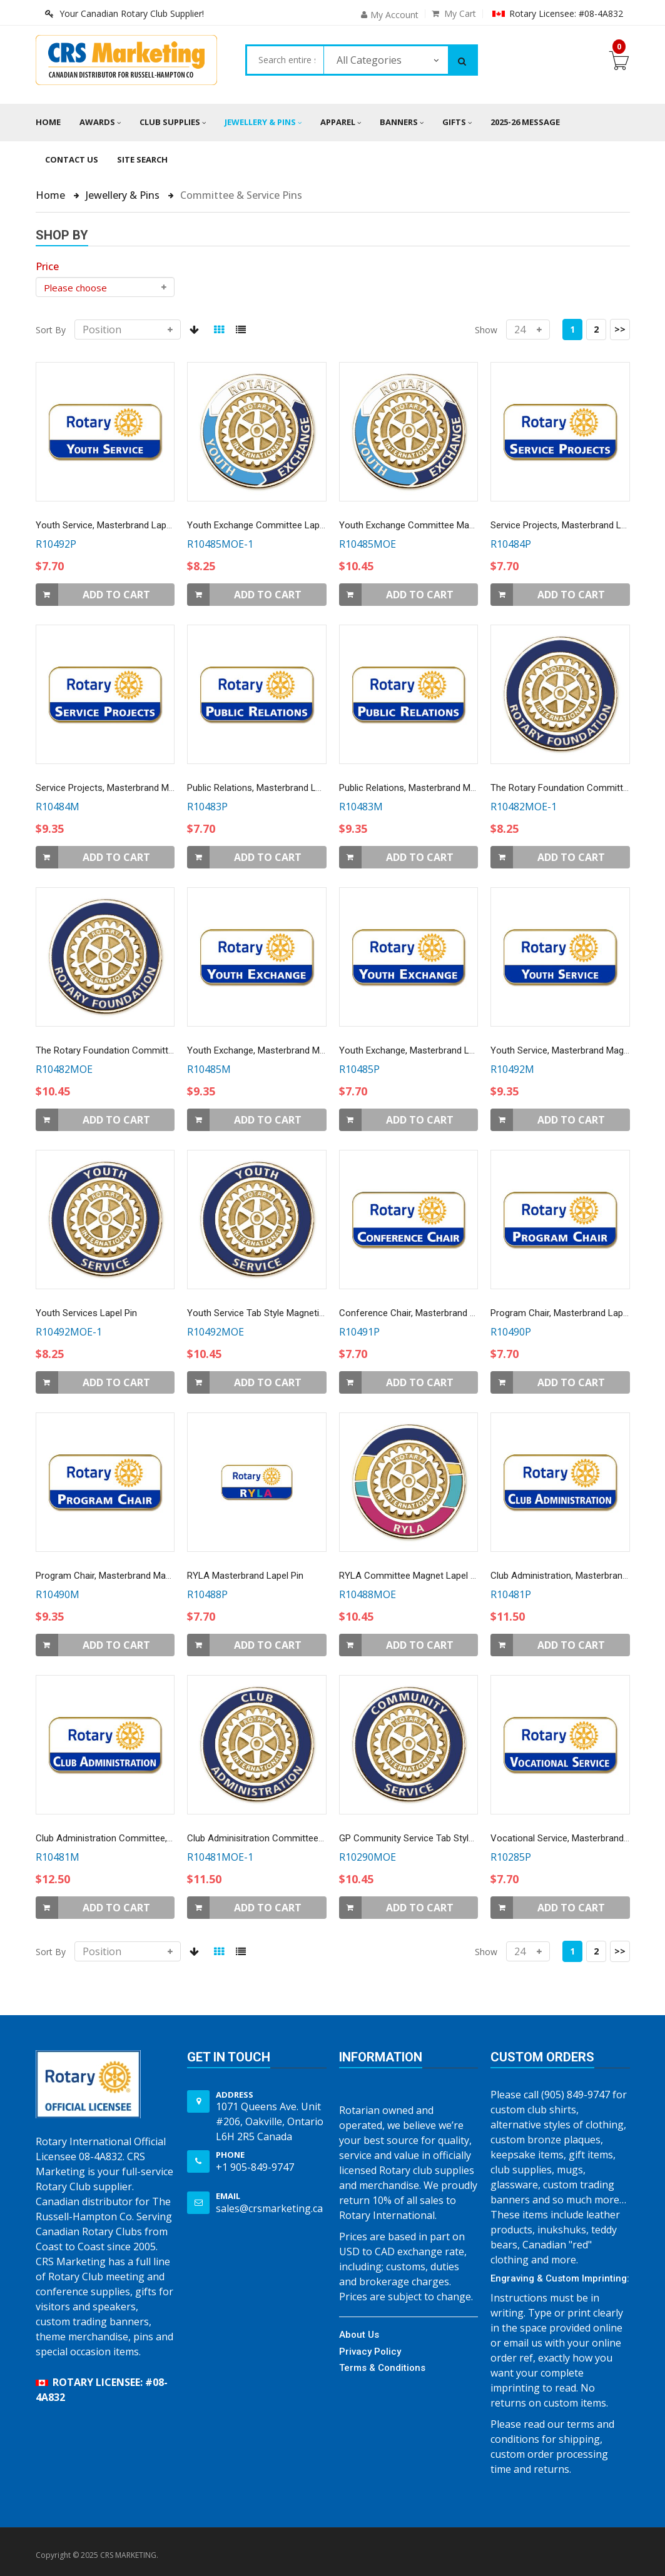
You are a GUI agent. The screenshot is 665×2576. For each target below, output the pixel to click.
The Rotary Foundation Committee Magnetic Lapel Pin (147, 1050)
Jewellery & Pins (124, 195)
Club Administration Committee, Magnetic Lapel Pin (141, 1838)
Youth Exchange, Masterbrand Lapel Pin (420, 1050)
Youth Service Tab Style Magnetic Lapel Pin (275, 1313)
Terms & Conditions (382, 2367)
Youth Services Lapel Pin (86, 1313)
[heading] (47, 266)
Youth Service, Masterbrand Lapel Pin (112, 525)
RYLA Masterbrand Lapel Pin (245, 1575)
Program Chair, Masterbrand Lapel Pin (567, 1313)
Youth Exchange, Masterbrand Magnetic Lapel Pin (288, 1050)
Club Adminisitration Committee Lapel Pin (272, 1838)
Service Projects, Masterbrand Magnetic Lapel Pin (137, 787)
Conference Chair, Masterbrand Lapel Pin (423, 1313)
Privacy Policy (370, 2351)
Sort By (51, 330)
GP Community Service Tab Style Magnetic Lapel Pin (446, 1838)
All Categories (369, 60)
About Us (359, 2334)
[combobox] (285, 60)
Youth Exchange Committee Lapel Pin (264, 525)
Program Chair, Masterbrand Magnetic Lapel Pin (133, 1575)
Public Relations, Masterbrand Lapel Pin (267, 787)
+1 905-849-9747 (255, 2167)
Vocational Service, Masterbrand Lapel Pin (576, 1838)
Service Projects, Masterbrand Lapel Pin (571, 525)
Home (48, 122)
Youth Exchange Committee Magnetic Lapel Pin (436, 525)
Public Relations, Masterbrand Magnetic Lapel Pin (439, 787)
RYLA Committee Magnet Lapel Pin (411, 1575)
